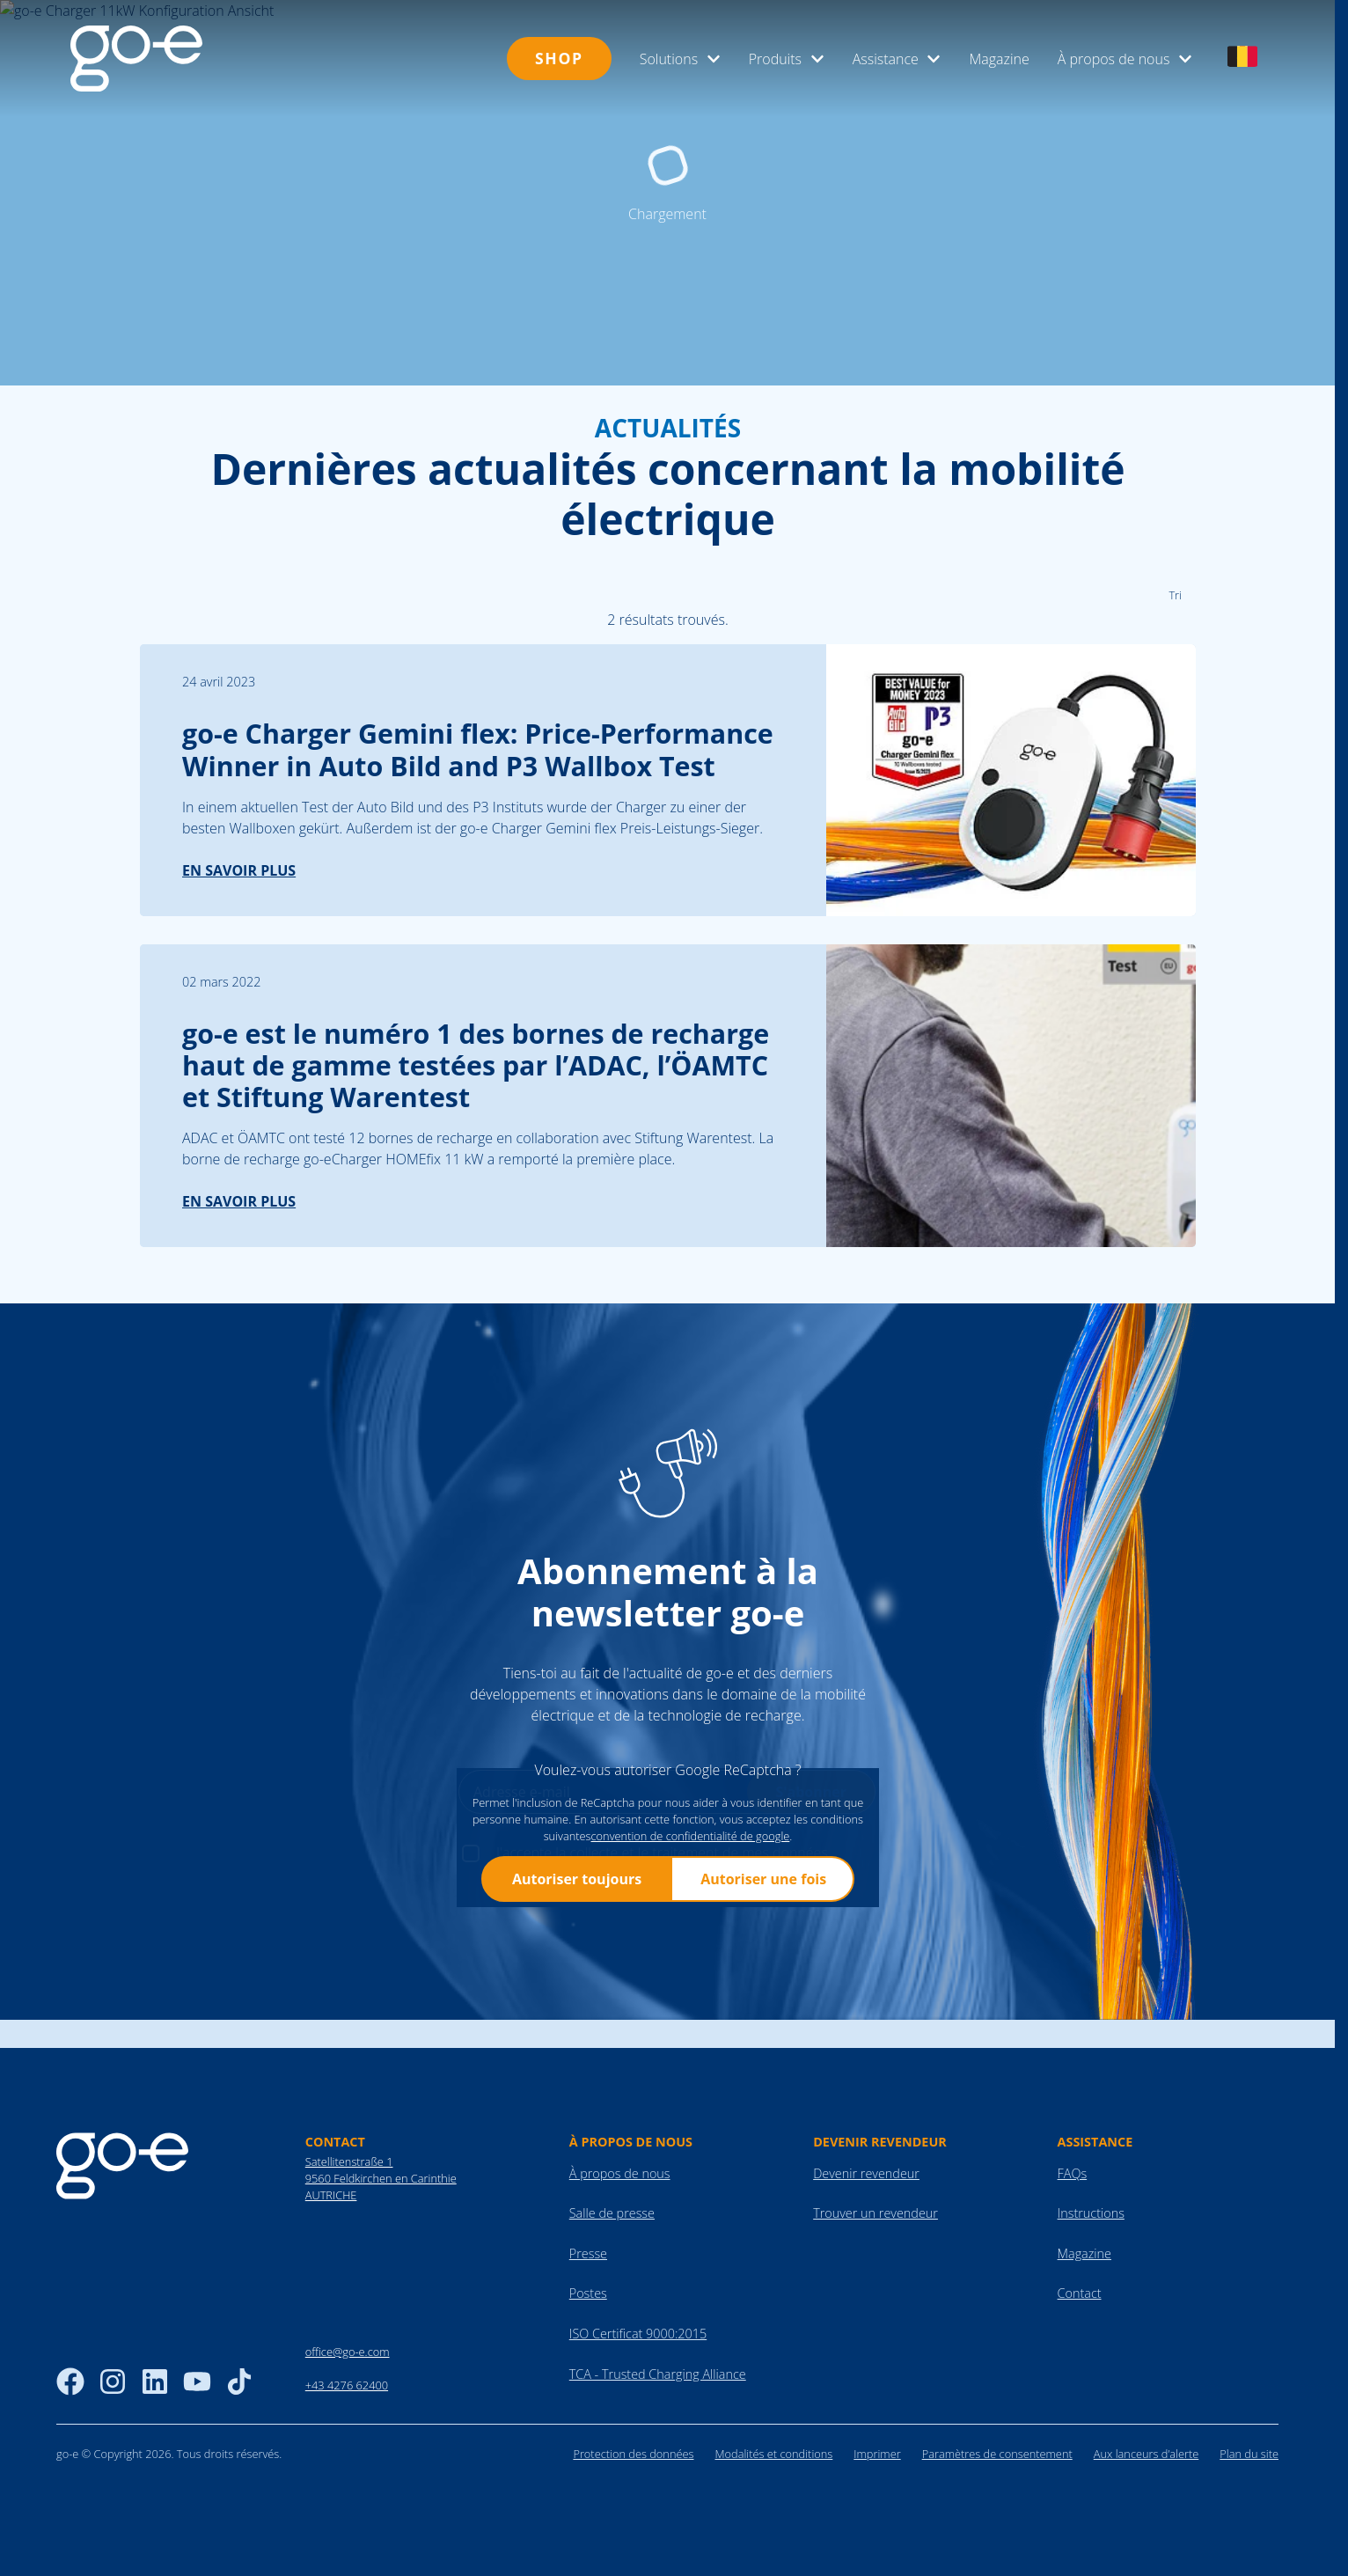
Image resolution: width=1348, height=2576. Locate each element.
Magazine (999, 59)
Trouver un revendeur (875, 2355)
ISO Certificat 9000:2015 (638, 2476)
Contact (1080, 2436)
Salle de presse (612, 2355)
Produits (786, 59)
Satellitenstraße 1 (349, 2304)
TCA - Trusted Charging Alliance (657, 2516)
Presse (588, 2396)
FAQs (1073, 2316)
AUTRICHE (331, 2337)
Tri (1175, 737)
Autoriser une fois (763, 2021)
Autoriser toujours (576, 2021)
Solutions (680, 59)
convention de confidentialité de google (689, 1978)
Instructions (1091, 2355)
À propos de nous (1125, 59)
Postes (588, 2436)
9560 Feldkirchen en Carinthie (381, 2321)
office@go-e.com (347, 2494)
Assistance (897, 59)
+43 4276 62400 (346, 2528)
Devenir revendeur (866, 2316)
